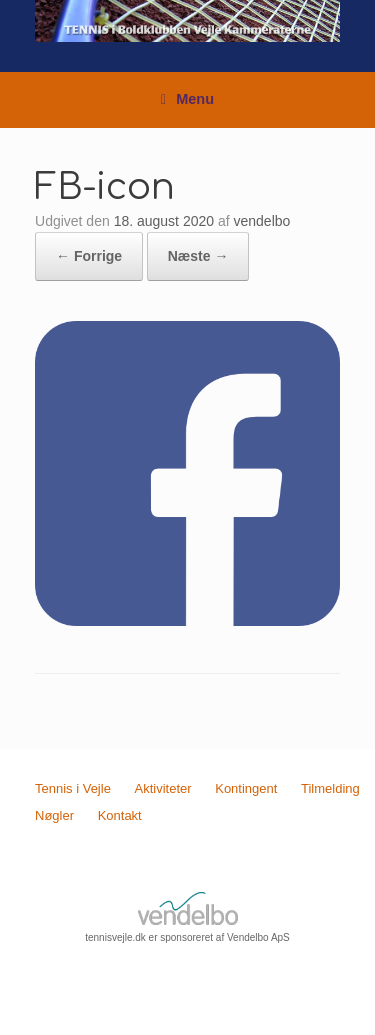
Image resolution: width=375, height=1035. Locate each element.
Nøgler (54, 815)
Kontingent (246, 788)
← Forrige (89, 256)
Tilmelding (330, 788)
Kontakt (120, 815)
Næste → (198, 256)
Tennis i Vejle (73, 788)
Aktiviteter (163, 788)
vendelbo (262, 221)
